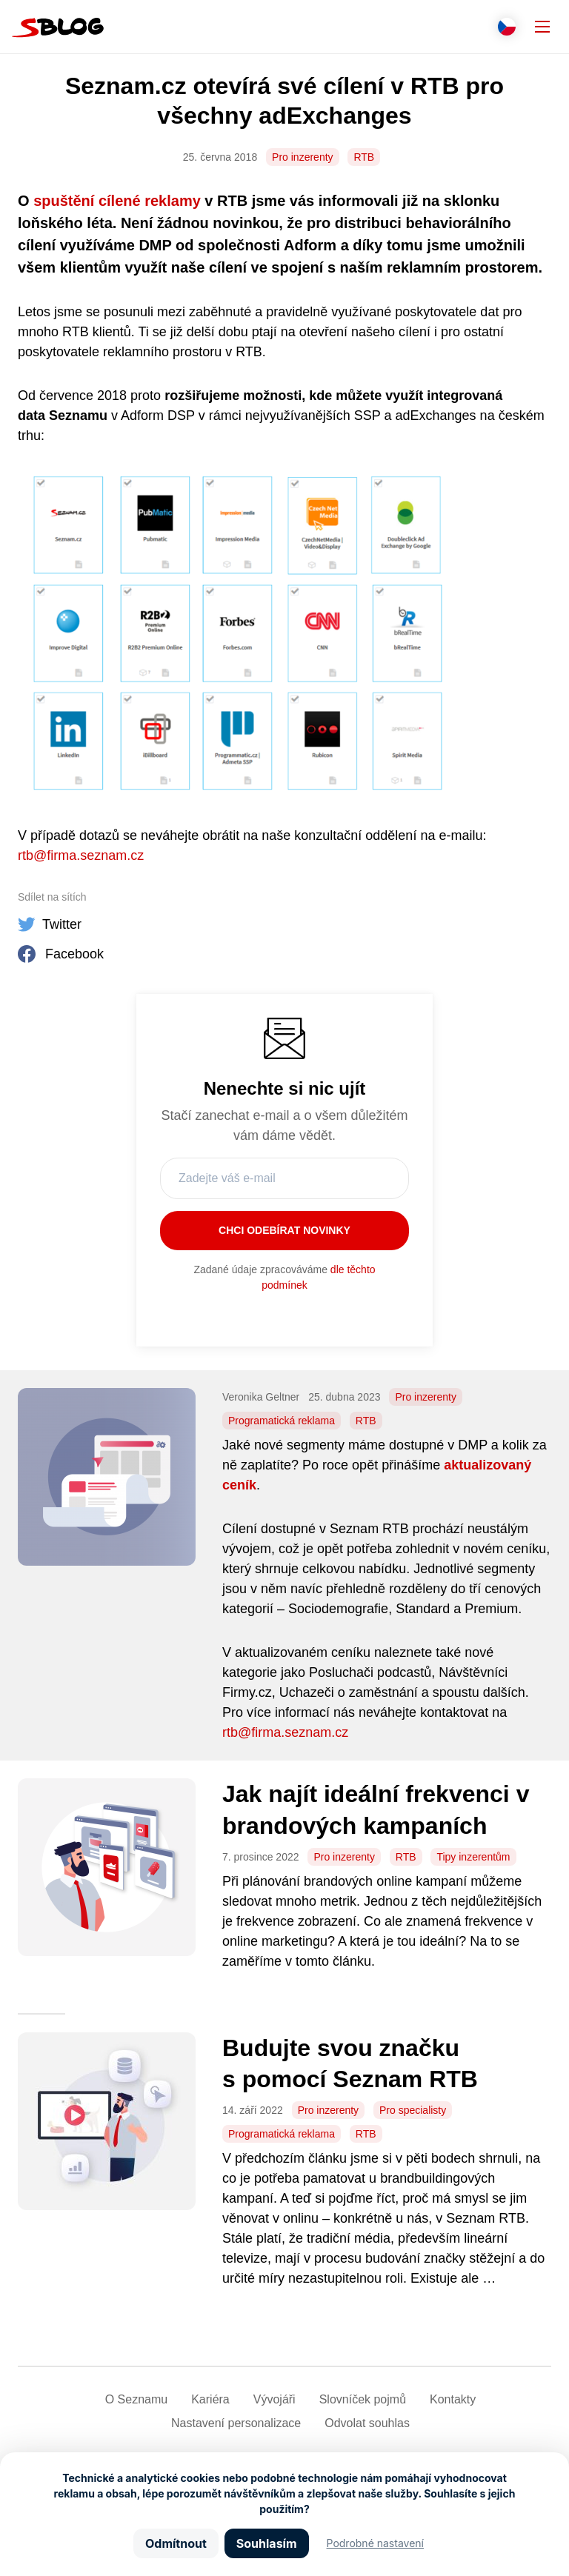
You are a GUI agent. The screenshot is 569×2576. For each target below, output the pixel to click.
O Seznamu (136, 2399)
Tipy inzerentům (473, 1857)
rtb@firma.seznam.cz (81, 855)
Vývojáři (274, 2399)
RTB (363, 157)
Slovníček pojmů (362, 2399)
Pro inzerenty (302, 157)
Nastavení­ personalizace (236, 2423)
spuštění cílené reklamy (117, 201)
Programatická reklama (281, 1421)
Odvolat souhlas (367, 2423)
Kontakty (453, 2399)
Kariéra (210, 2399)
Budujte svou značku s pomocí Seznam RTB (350, 2064)
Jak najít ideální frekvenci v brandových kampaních (375, 1810)
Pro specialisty (412, 2110)
